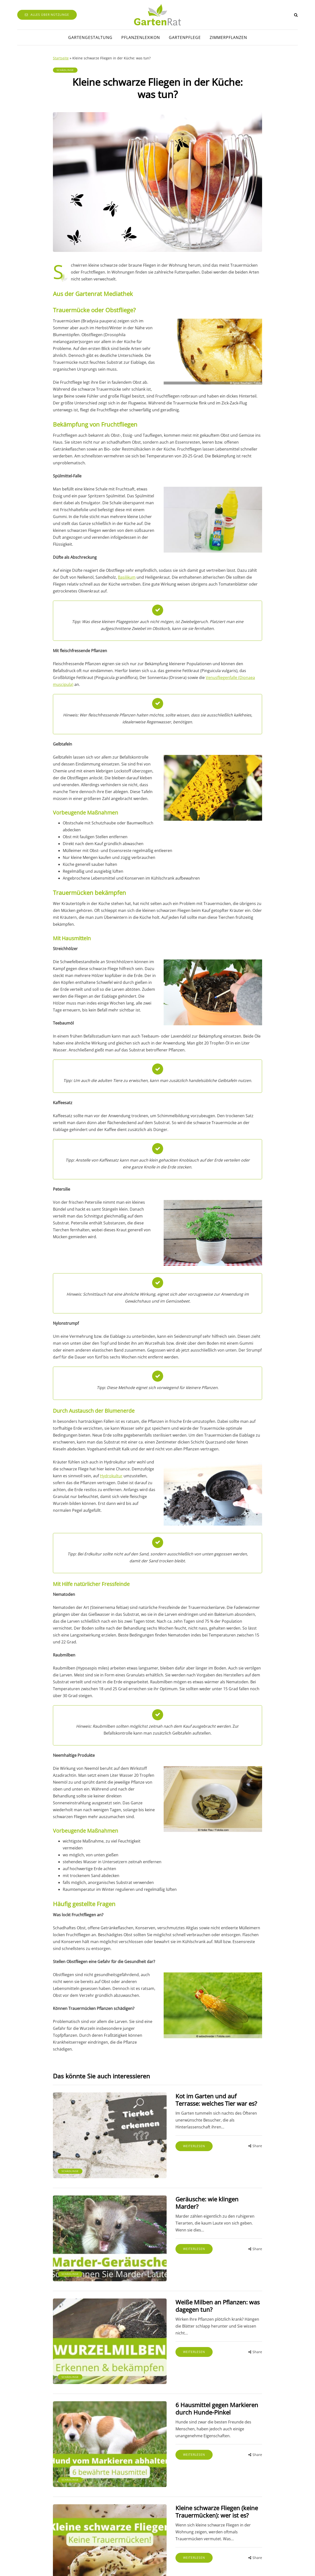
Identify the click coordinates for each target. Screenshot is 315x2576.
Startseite (61, 58)
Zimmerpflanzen (228, 37)
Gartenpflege (185, 37)
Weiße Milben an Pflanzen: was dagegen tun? (200, 2273)
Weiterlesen (158, 2139)
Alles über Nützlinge (47, 15)
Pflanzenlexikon (140, 37)
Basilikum (127, 577)
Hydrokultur (111, 1476)
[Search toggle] (296, 14)
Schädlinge (65, 70)
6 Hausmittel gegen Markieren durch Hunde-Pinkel (200, 2365)
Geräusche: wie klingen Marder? (182, 2184)
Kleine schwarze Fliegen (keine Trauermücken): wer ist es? (180, 2453)
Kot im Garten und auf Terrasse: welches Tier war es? (200, 2099)
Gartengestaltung (90, 37)
